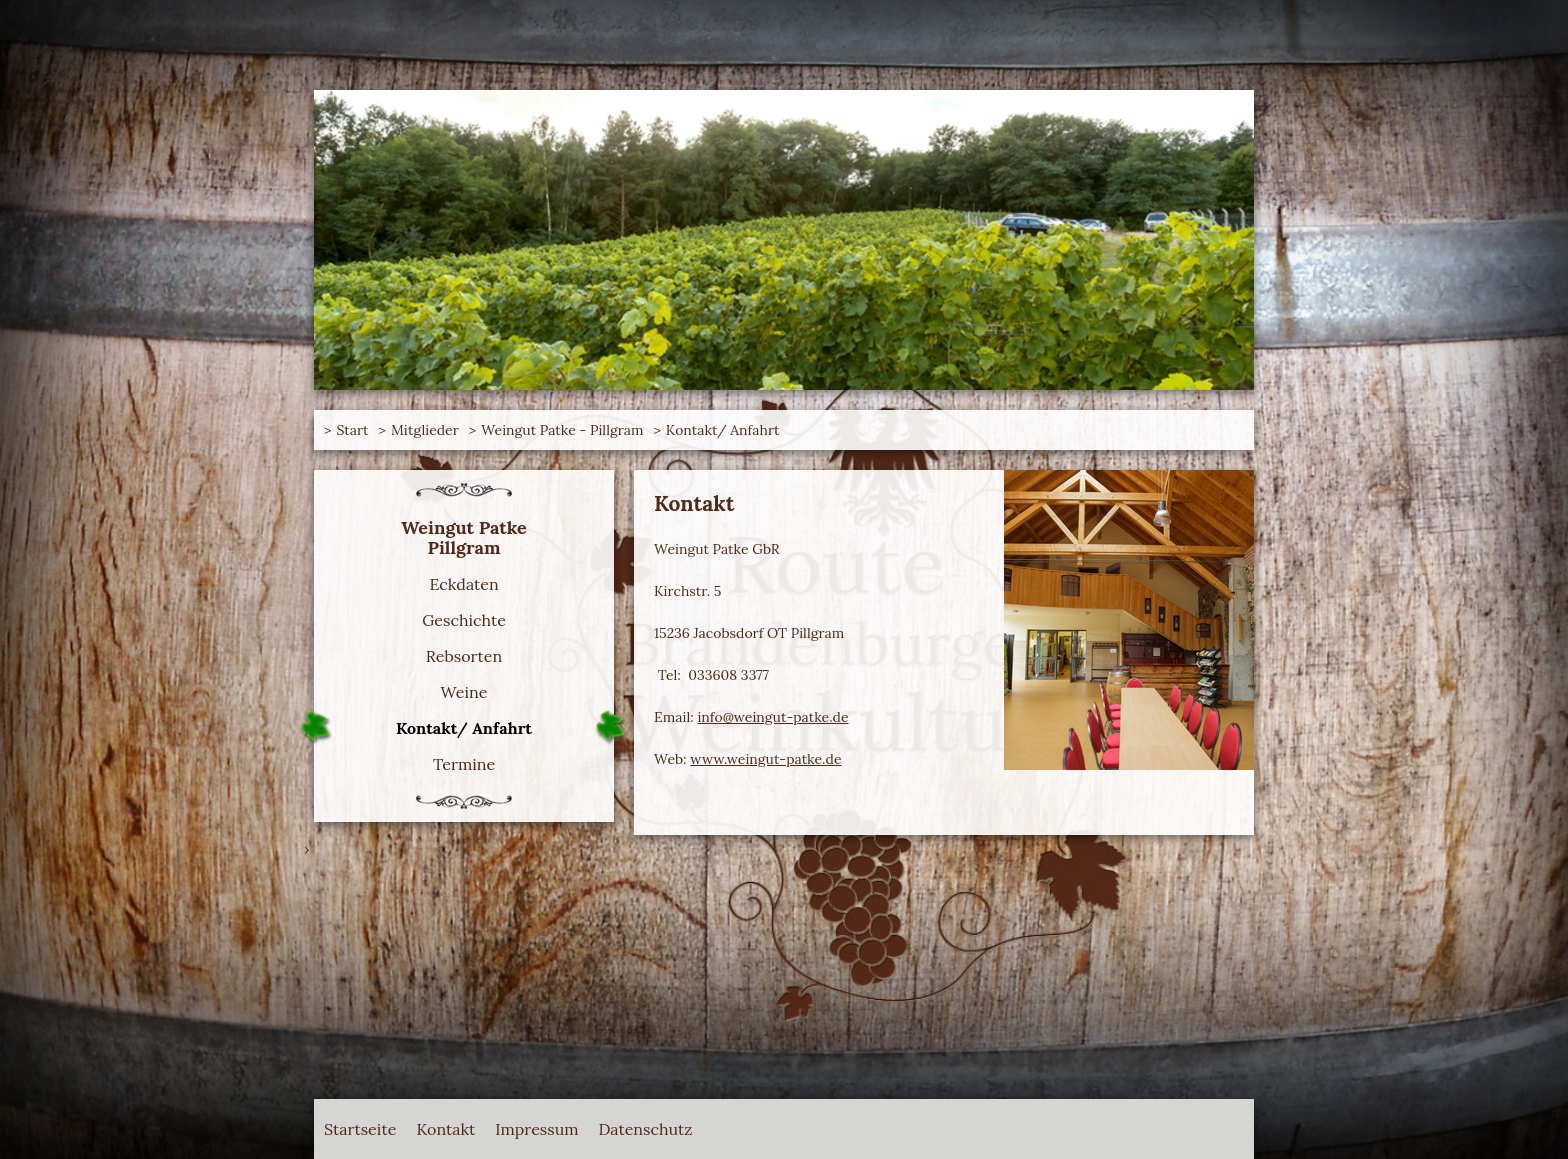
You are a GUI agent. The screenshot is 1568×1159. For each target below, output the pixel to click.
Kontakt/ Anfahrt (723, 430)
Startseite (360, 1129)
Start (352, 430)
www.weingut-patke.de (765, 759)
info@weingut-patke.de (772, 717)
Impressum (536, 1129)
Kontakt (445, 1129)
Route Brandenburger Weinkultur (404, 100)
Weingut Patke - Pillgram (562, 430)
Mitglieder (425, 430)
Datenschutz (646, 1129)
